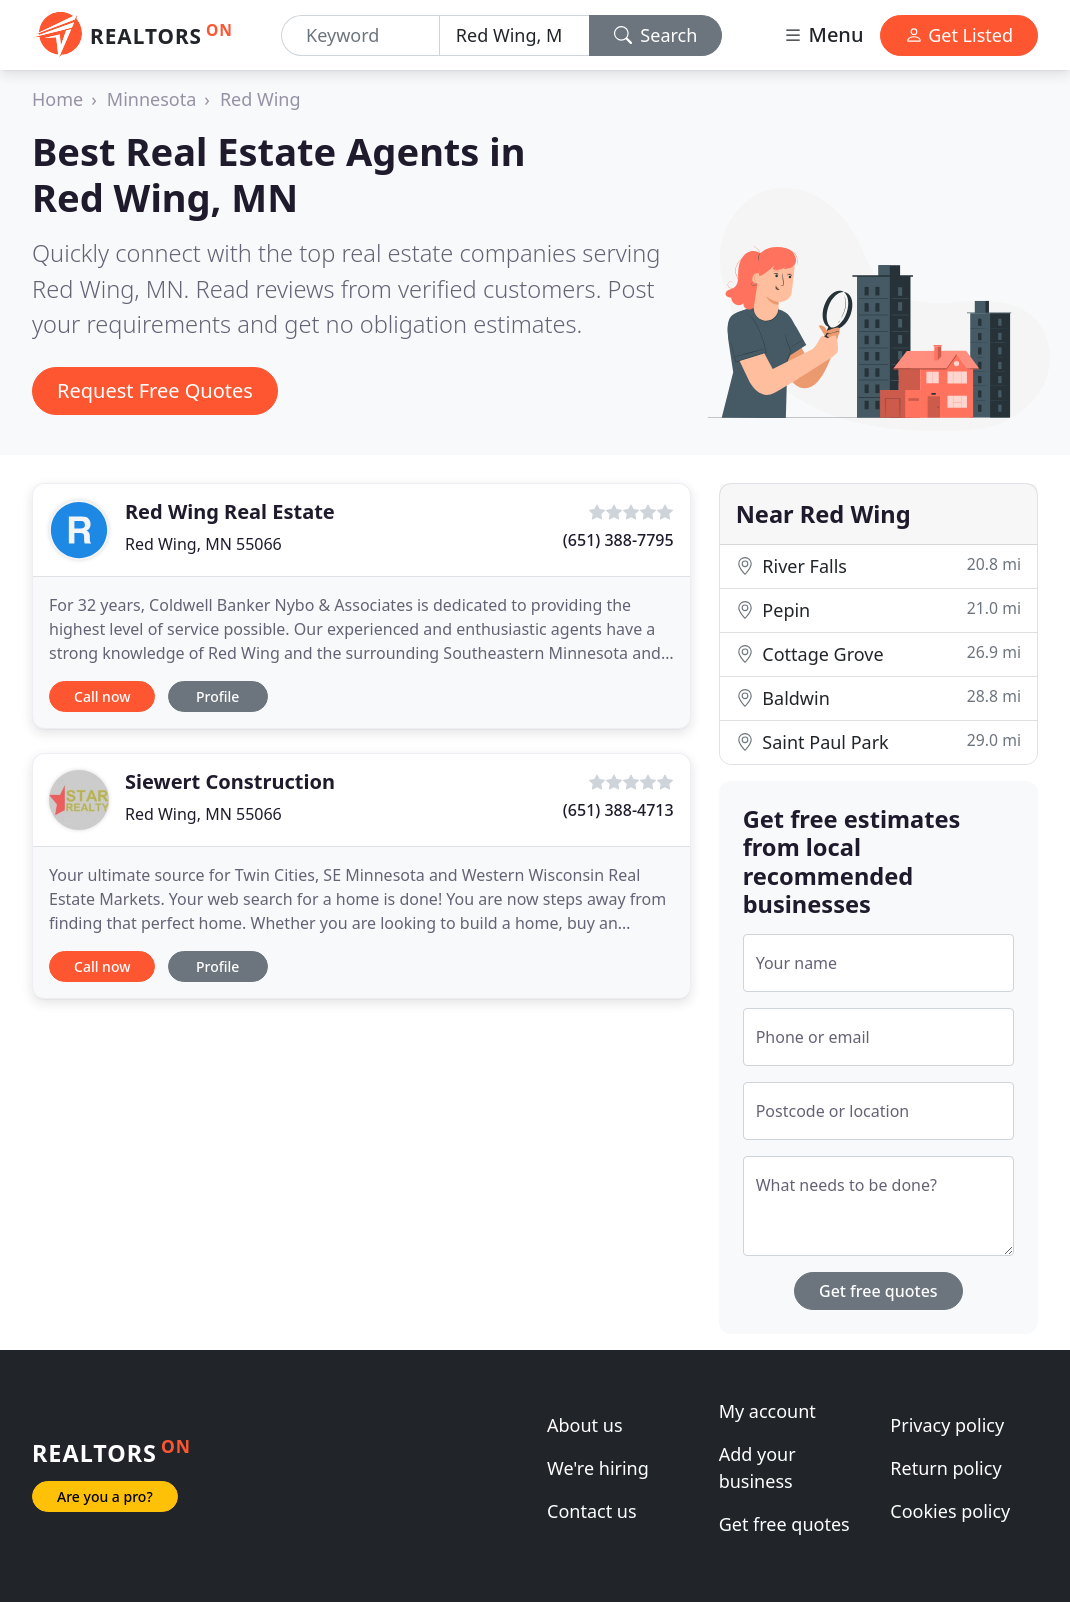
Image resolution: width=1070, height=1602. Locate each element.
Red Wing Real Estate (230, 511)
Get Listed (959, 35)
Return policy (945, 1468)
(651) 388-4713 (618, 810)
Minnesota (151, 99)
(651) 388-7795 (618, 540)
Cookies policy (950, 1511)
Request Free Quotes (155, 390)
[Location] (514, 35)
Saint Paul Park (878, 741)
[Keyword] (360, 35)
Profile (217, 696)
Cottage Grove (878, 653)
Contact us (592, 1511)
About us (585, 1425)
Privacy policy (947, 1425)
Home (57, 99)
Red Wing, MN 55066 (203, 544)
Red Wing (260, 99)
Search (656, 35)
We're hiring (598, 1468)
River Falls (878, 565)
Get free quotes (878, 1291)
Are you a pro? (105, 1496)
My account (767, 1411)
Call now (102, 696)
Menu (823, 34)
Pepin (878, 609)
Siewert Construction (230, 781)
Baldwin (878, 697)
